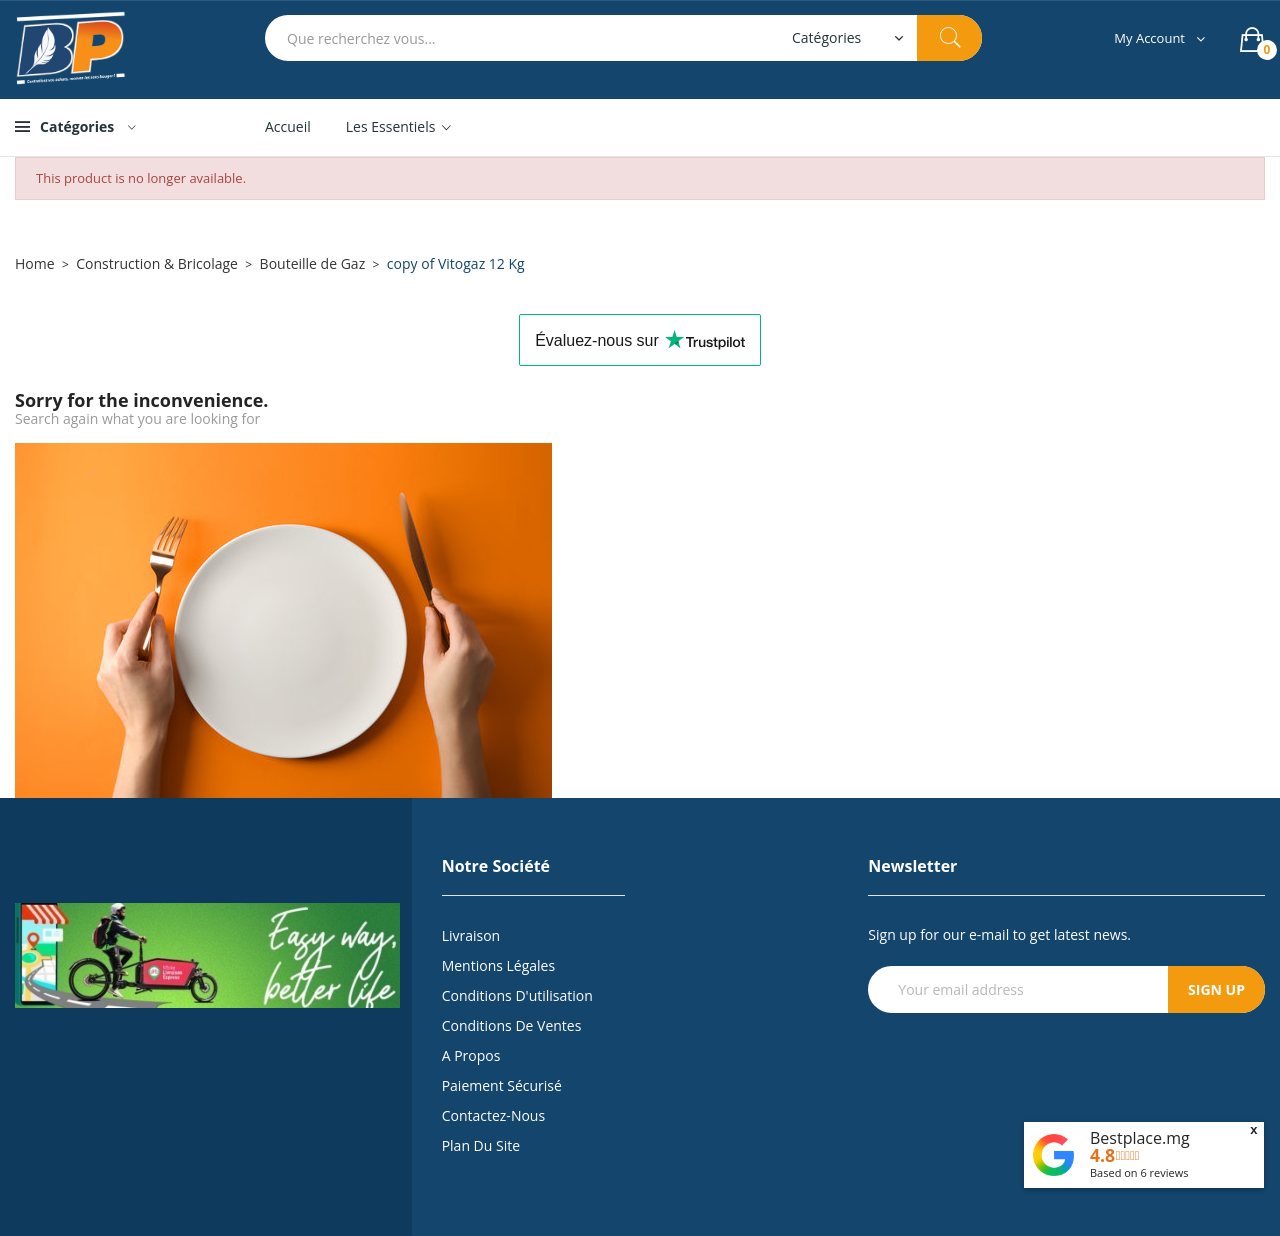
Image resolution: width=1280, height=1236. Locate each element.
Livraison (471, 935)
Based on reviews (1139, 1172)
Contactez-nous (493, 1115)
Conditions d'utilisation (517, 995)
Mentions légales (499, 965)
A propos (471, 1055)
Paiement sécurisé (502, 1085)
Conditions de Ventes (512, 1025)
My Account (1149, 38)
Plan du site (481, 1145)
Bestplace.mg (1140, 1138)
